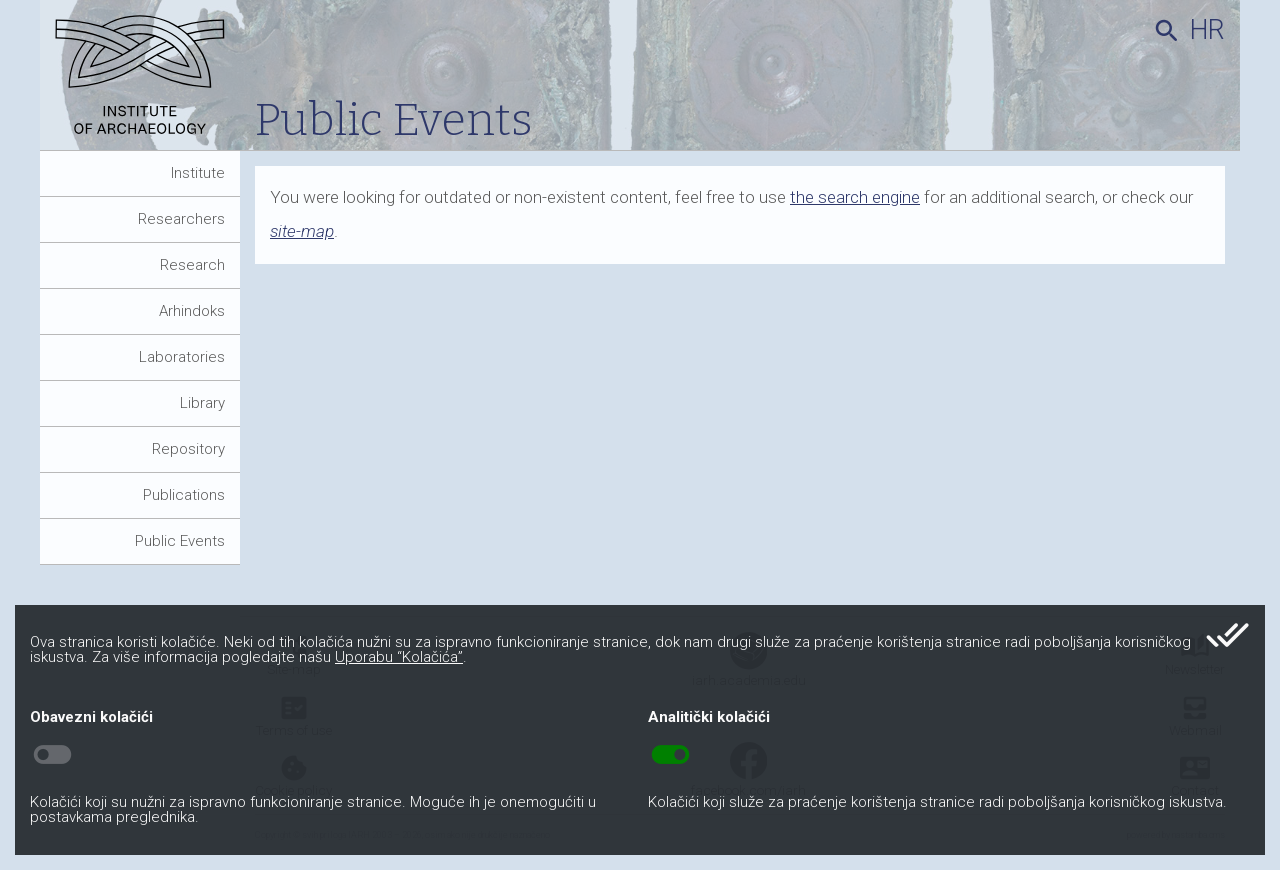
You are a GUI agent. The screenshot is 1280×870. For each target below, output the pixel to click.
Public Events (180, 541)
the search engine (855, 197)
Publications (184, 495)
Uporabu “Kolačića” (399, 657)
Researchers (181, 219)
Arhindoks (192, 311)
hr (1207, 30)
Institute (198, 173)
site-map (302, 231)
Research (192, 265)
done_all (1227, 635)
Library (202, 403)
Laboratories (182, 357)
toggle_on (670, 755)
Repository (188, 449)
